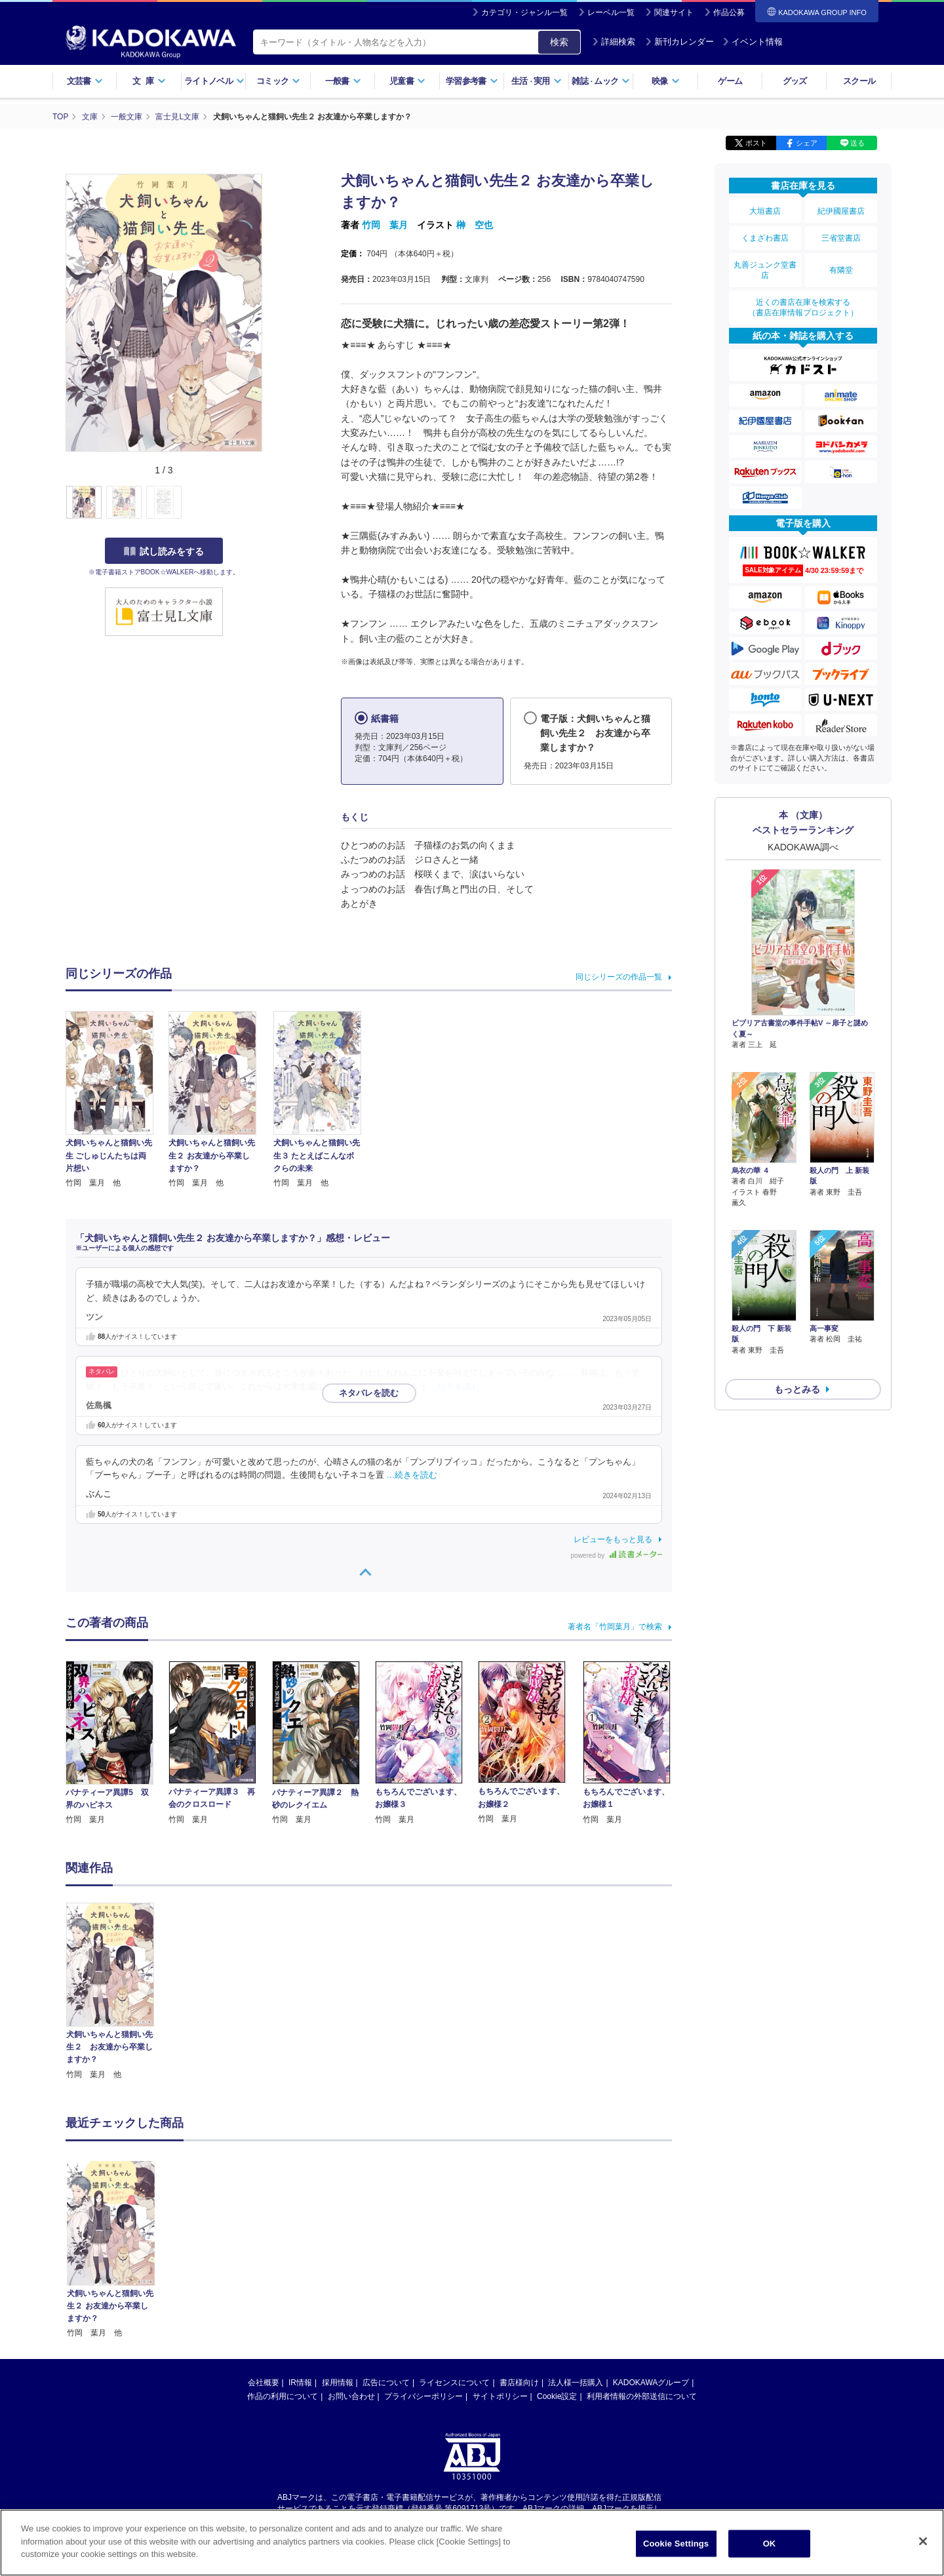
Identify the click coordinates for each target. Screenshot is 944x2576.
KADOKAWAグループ (651, 2382)
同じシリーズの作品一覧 (619, 976)
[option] (117, 1992)
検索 (559, 42)
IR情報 (300, 2382)
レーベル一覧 (611, 12)
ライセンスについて (454, 2382)
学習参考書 (472, 81)
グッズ (795, 81)
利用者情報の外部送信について (642, 2396)
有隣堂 (841, 270)
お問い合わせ (351, 2396)
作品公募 (729, 12)
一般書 (343, 81)
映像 (666, 81)
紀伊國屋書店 (841, 211)
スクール (859, 81)
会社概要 (263, 2382)
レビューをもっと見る (613, 1539)
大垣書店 (765, 211)
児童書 (407, 81)
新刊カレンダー (679, 42)
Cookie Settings (676, 2543)
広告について (386, 2382)
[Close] (923, 2541)
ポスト (756, 143)
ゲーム (730, 81)
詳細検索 (613, 42)
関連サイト (674, 12)
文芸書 (85, 81)
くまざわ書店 (765, 238)
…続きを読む (455, 1386)
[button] (270, 502)
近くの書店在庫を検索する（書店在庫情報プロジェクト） (803, 307)
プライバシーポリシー (423, 2396)
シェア (806, 143)
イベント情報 (752, 42)
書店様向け (519, 2382)
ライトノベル (214, 81)
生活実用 (536, 81)
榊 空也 (474, 225)
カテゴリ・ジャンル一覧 (524, 12)
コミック (278, 81)
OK (769, 2543)
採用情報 (337, 2382)
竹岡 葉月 (385, 225)
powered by (616, 1555)
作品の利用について (282, 2396)
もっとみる (797, 1354)
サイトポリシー (500, 2396)
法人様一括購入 (575, 2382)
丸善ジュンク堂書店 (765, 270)
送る (857, 143)
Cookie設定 (557, 2396)
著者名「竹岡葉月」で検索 (615, 1626)
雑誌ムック (601, 81)
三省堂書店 (841, 238)
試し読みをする (164, 551)
